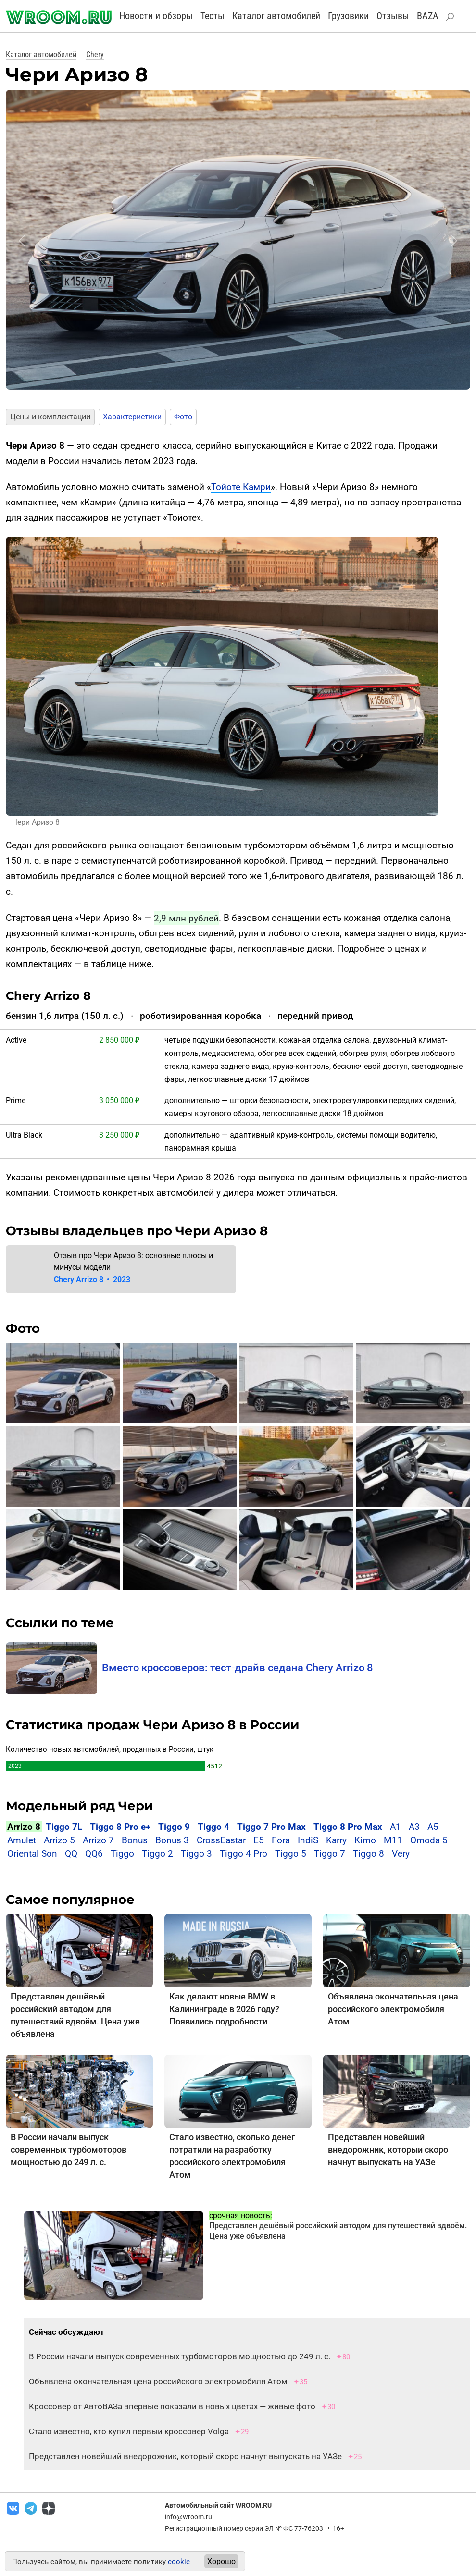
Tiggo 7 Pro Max (271, 1826)
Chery (95, 54)
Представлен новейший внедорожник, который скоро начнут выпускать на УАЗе (388, 2149)
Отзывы (392, 16)
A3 (415, 1826)
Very (401, 1853)
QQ (71, 1853)
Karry (336, 1840)
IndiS (308, 1840)
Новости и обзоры (156, 16)
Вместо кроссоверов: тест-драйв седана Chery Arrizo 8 (237, 1668)
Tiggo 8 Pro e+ (120, 1826)
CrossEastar (221, 1840)
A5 (432, 1826)
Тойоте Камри (241, 486)
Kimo (365, 1840)
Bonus (135, 1840)
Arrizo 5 (59, 1840)
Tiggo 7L (64, 1826)
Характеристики (132, 416)
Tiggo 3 (196, 1853)
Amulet (21, 1840)
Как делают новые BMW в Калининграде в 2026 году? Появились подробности (224, 2008)
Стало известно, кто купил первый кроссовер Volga (129, 2431)
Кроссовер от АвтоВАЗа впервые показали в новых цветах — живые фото (172, 2406)
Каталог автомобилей (276, 16)
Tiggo (122, 1853)
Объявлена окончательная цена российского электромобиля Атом (393, 2008)
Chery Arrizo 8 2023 (92, 1279)
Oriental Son (32, 1853)
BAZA (427, 16)
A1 (395, 1826)
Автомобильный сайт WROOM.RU (218, 2505)
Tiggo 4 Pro (243, 1853)
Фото (183, 416)
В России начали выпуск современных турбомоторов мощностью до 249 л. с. (68, 2149)
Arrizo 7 (98, 1840)
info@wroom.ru (188, 2517)
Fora (281, 1840)
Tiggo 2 (157, 1853)
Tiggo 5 (290, 1853)
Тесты (212, 16)
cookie (179, 2561)
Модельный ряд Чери (79, 1806)
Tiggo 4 (213, 1826)
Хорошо (221, 2561)
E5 (258, 1840)
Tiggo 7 (329, 1853)
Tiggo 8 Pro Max (347, 1826)
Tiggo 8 (368, 1853)
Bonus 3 (172, 1840)
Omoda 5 (429, 1840)
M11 (393, 1840)
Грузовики (348, 16)
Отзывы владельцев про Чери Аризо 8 (137, 1231)
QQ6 (94, 1853)
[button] (22, 241)
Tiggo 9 (174, 1826)
